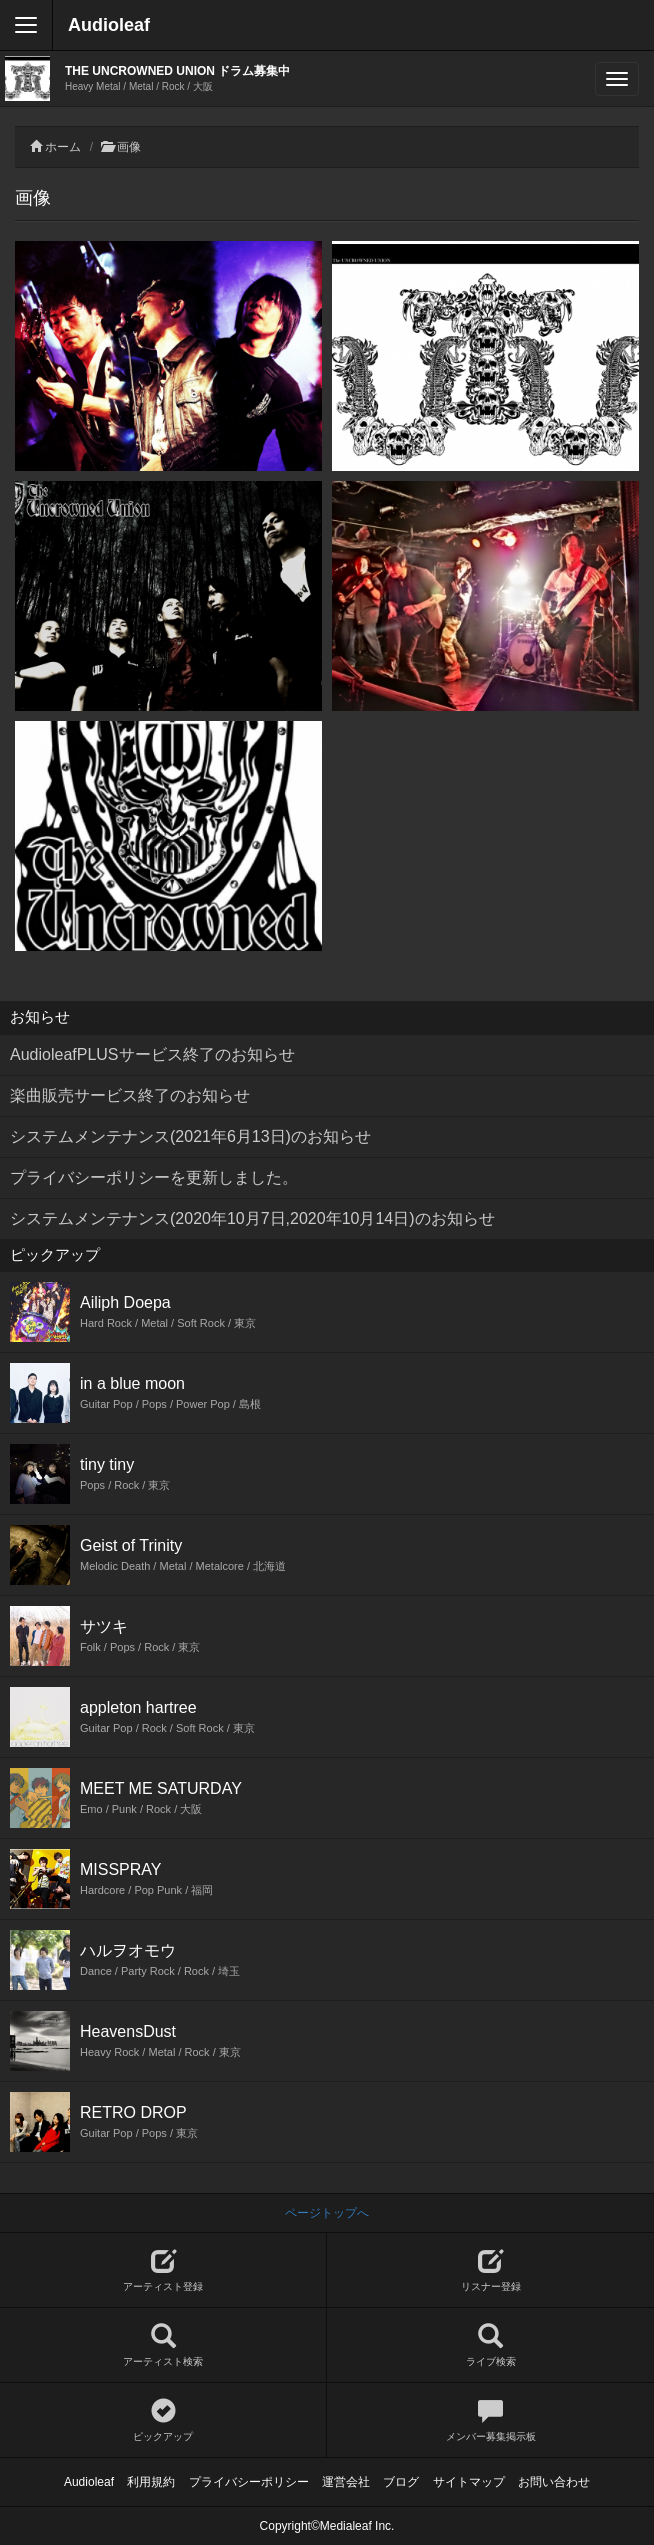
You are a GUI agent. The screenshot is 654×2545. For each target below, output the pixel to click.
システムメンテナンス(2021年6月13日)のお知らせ (190, 1136)
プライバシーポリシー (249, 2482)
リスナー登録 (490, 2270)
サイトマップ (469, 2482)
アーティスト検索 (163, 2345)
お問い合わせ (554, 2482)
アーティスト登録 (163, 2270)
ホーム (63, 147)
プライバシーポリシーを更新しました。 (154, 1177)
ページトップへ (327, 2213)
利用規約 (151, 2482)
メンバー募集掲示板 (490, 2420)
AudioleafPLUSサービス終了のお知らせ (152, 1054)
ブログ (401, 2482)
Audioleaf (109, 25)
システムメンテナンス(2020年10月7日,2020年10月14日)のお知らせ (252, 1218)
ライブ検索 (490, 2345)
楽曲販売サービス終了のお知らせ (130, 1095)
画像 (129, 147)
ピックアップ (163, 2420)
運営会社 (346, 2482)
